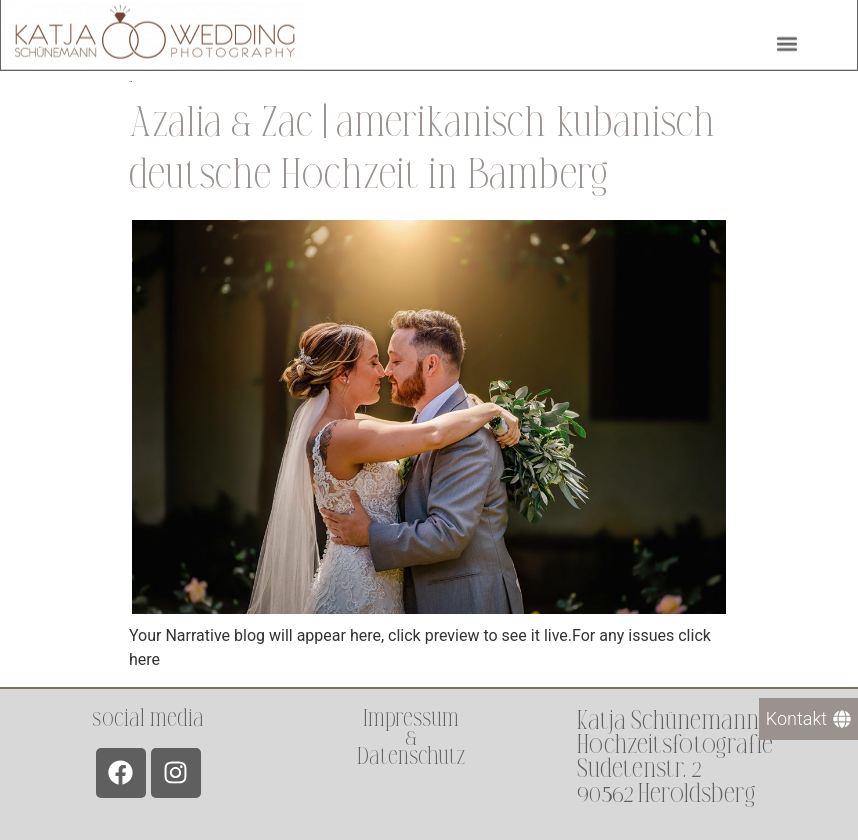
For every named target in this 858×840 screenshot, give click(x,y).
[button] (786, 40)
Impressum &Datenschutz (411, 737)
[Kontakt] (808, 719)
